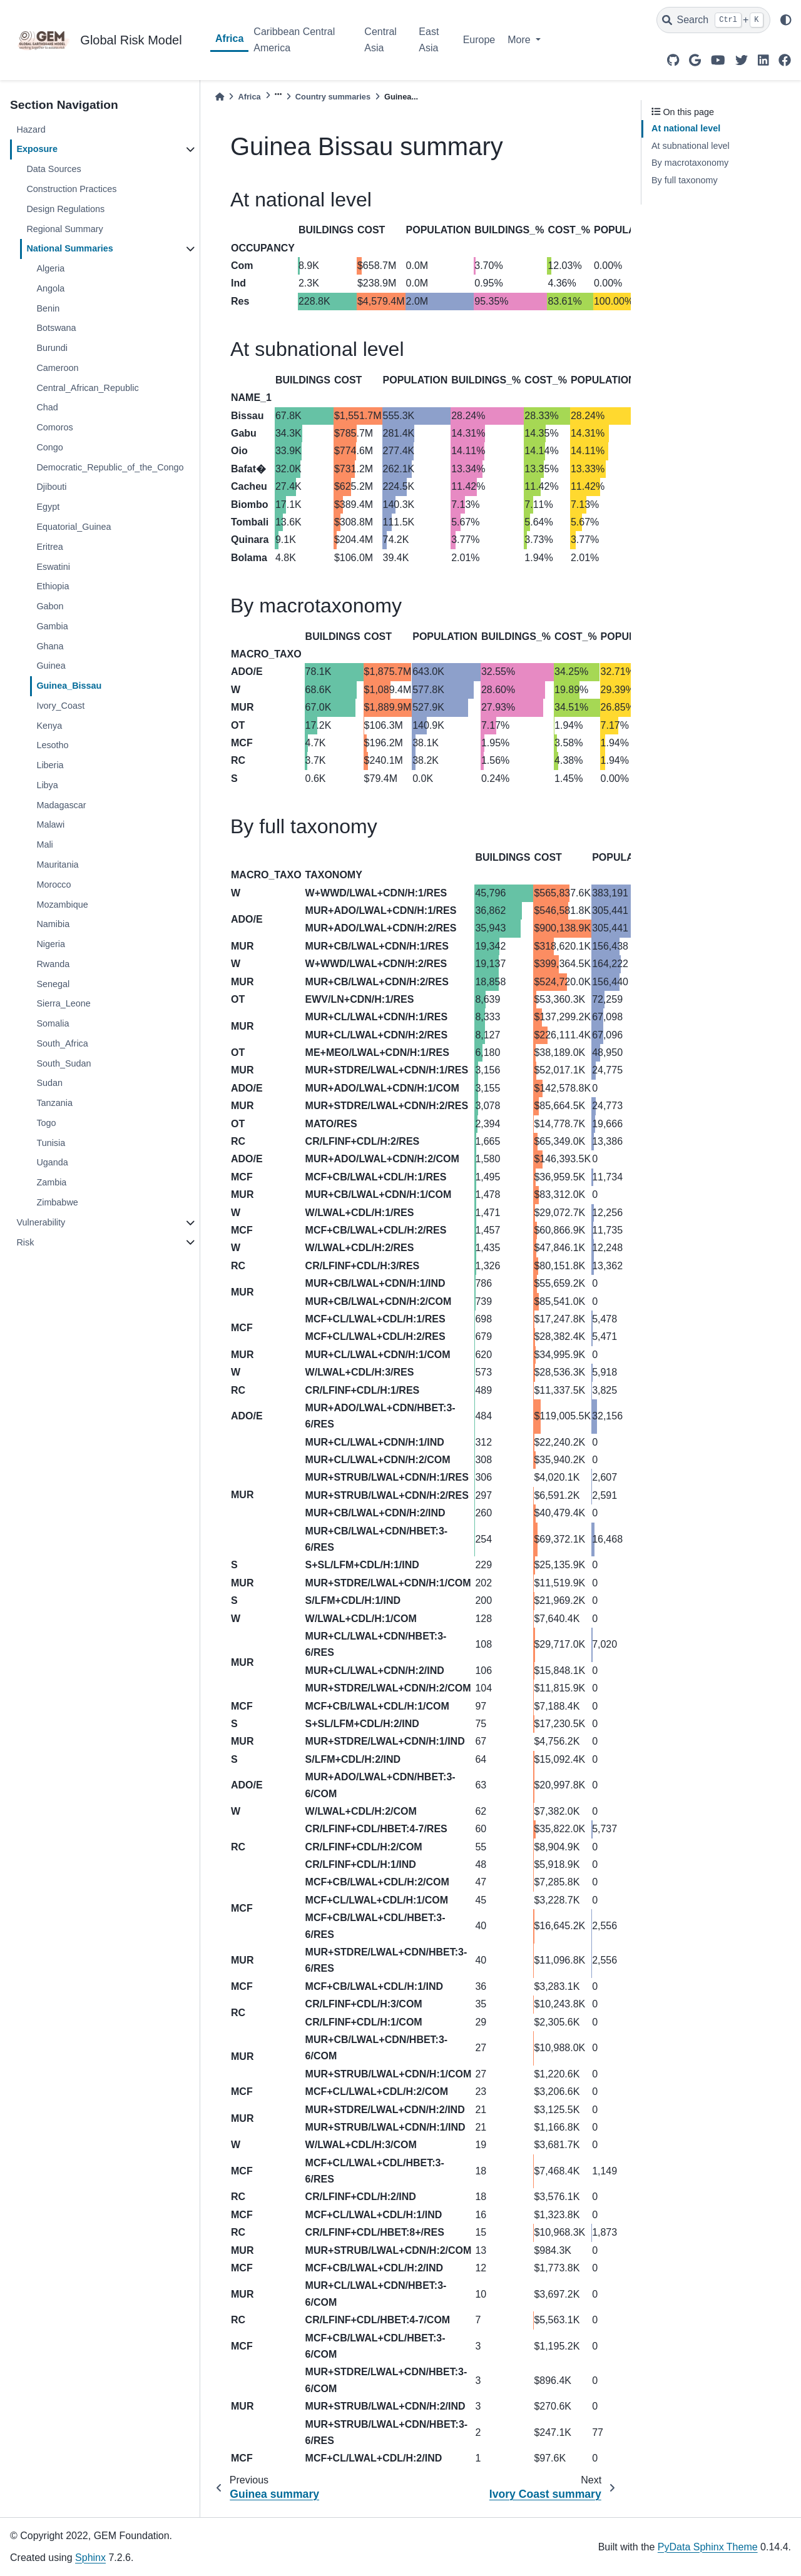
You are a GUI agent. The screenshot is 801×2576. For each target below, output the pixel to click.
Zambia (51, 1182)
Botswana (56, 328)
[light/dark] (786, 20)
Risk (25, 1242)
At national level (685, 128)
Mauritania (57, 865)
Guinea (50, 666)
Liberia (49, 765)
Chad (47, 407)
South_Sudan (63, 1063)
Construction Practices (71, 189)
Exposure (37, 149)
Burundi (52, 348)
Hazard (30, 129)
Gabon (49, 606)
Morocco (53, 885)
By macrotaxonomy (689, 163)
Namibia (52, 924)
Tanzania (54, 1103)
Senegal (52, 984)
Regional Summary (64, 229)
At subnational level (690, 146)
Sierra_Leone (63, 1003)
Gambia (52, 626)
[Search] (713, 20)
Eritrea (49, 547)
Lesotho (52, 745)
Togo (46, 1123)
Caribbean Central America (294, 39)
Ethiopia (52, 586)
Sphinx (90, 2557)
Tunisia (50, 1143)
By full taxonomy (684, 180)
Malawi (50, 824)
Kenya (49, 726)
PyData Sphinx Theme (708, 2547)
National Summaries (69, 248)
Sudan (49, 1083)
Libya (47, 785)
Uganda (52, 1162)
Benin (47, 308)
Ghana (49, 646)
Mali (44, 844)
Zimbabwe (57, 1202)
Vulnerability (40, 1222)
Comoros (54, 427)
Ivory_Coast (60, 706)
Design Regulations (65, 209)
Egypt (47, 507)
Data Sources (53, 169)
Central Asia (380, 39)
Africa (229, 38)
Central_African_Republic (87, 388)
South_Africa (62, 1043)
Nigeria (50, 944)
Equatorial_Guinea (73, 527)
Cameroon (57, 368)
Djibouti (51, 487)
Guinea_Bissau (68, 686)
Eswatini (53, 567)
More (520, 39)
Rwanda (52, 964)
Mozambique (62, 905)
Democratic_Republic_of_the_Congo (109, 467)
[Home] (219, 96)
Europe (479, 39)
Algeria (50, 268)
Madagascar (61, 805)
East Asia (429, 39)
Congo (49, 447)
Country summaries (332, 96)
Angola (50, 288)
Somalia (52, 1023)
